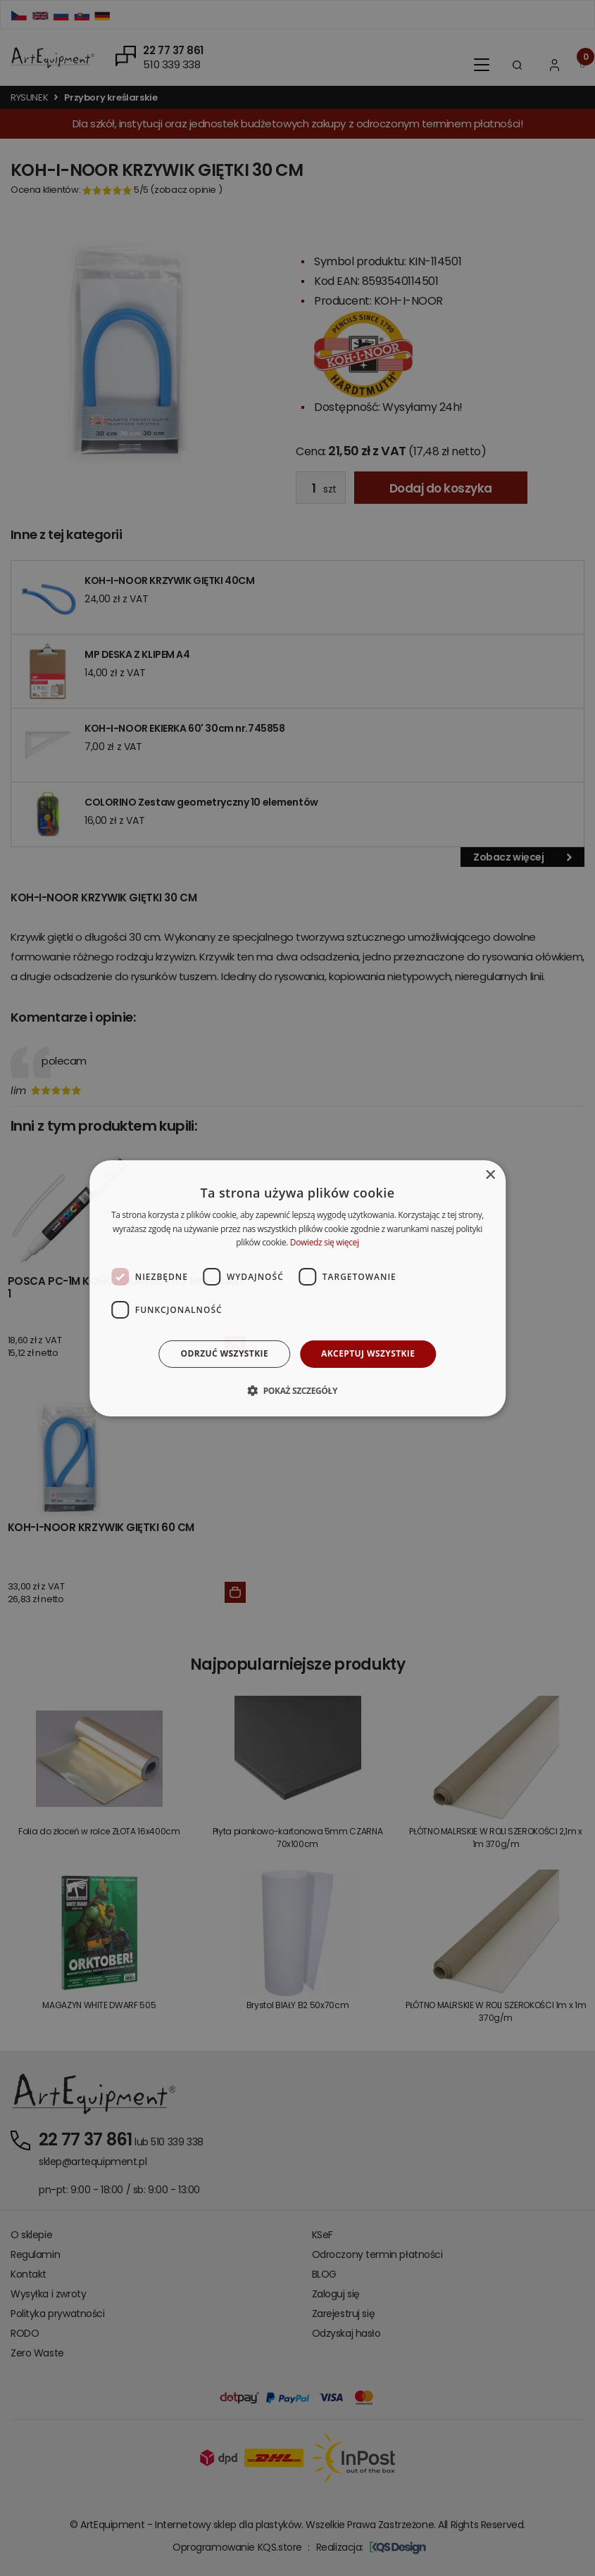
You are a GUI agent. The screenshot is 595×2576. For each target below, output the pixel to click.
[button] (297, 1390)
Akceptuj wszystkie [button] (368, 1353)
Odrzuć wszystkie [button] (224, 1353)
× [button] (489, 1174)
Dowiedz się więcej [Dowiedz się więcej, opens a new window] (324, 1242)
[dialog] (297, 1288)
